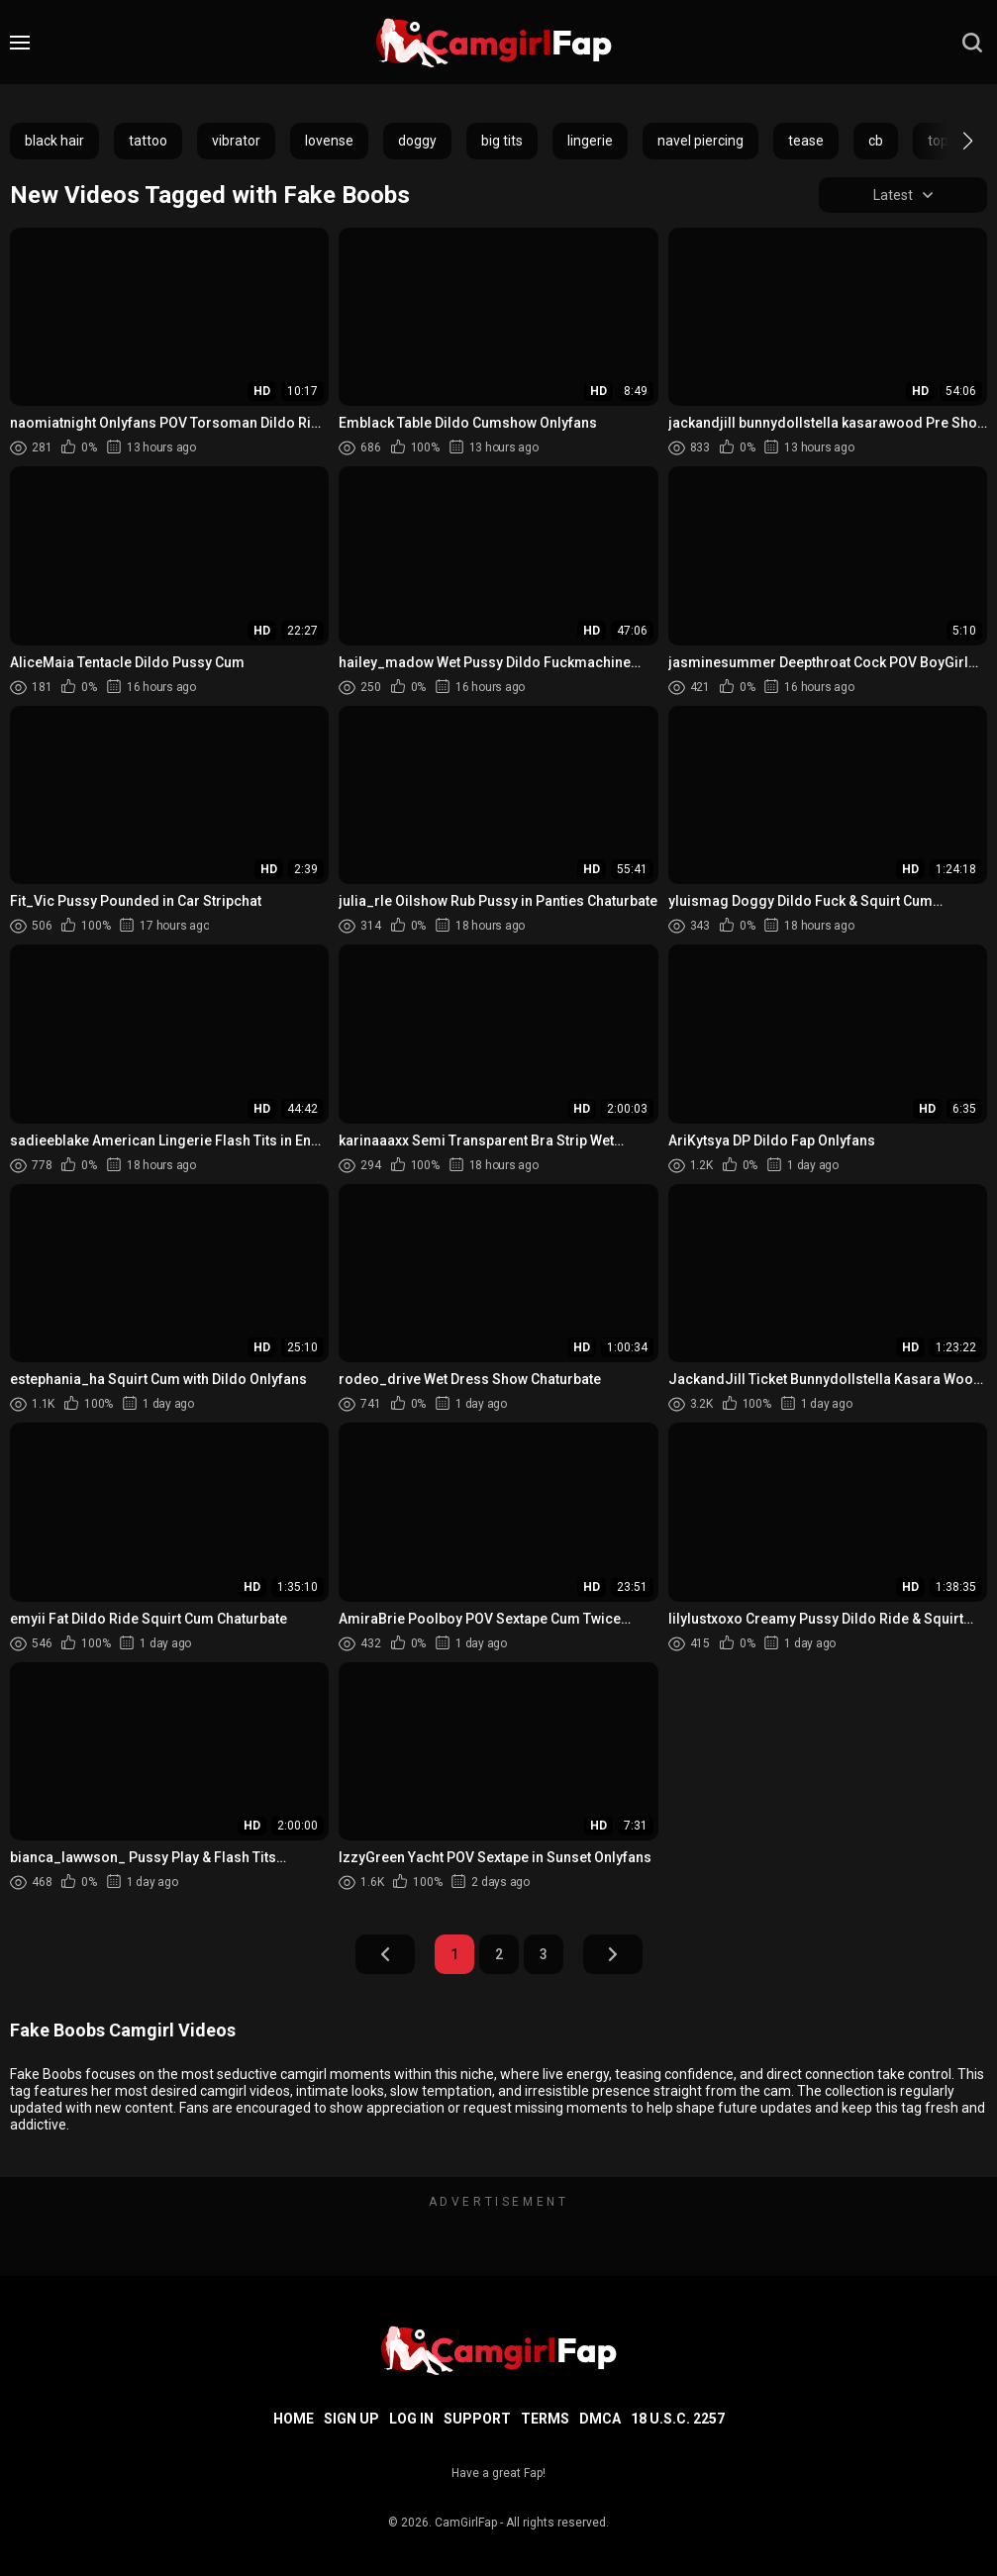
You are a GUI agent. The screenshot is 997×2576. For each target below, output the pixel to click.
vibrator (236, 141)
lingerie (590, 141)
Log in (411, 2419)
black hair (54, 141)
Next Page (613, 1954)
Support (477, 2419)
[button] (950, 140)
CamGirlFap (466, 2522)
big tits (502, 141)
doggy (417, 141)
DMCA (600, 2419)
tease (806, 141)
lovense (329, 141)
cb (875, 141)
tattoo (148, 141)
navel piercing (700, 141)
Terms (545, 2419)
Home (293, 2419)
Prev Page (385, 1954)
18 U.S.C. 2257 (678, 2419)
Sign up (351, 2419)
